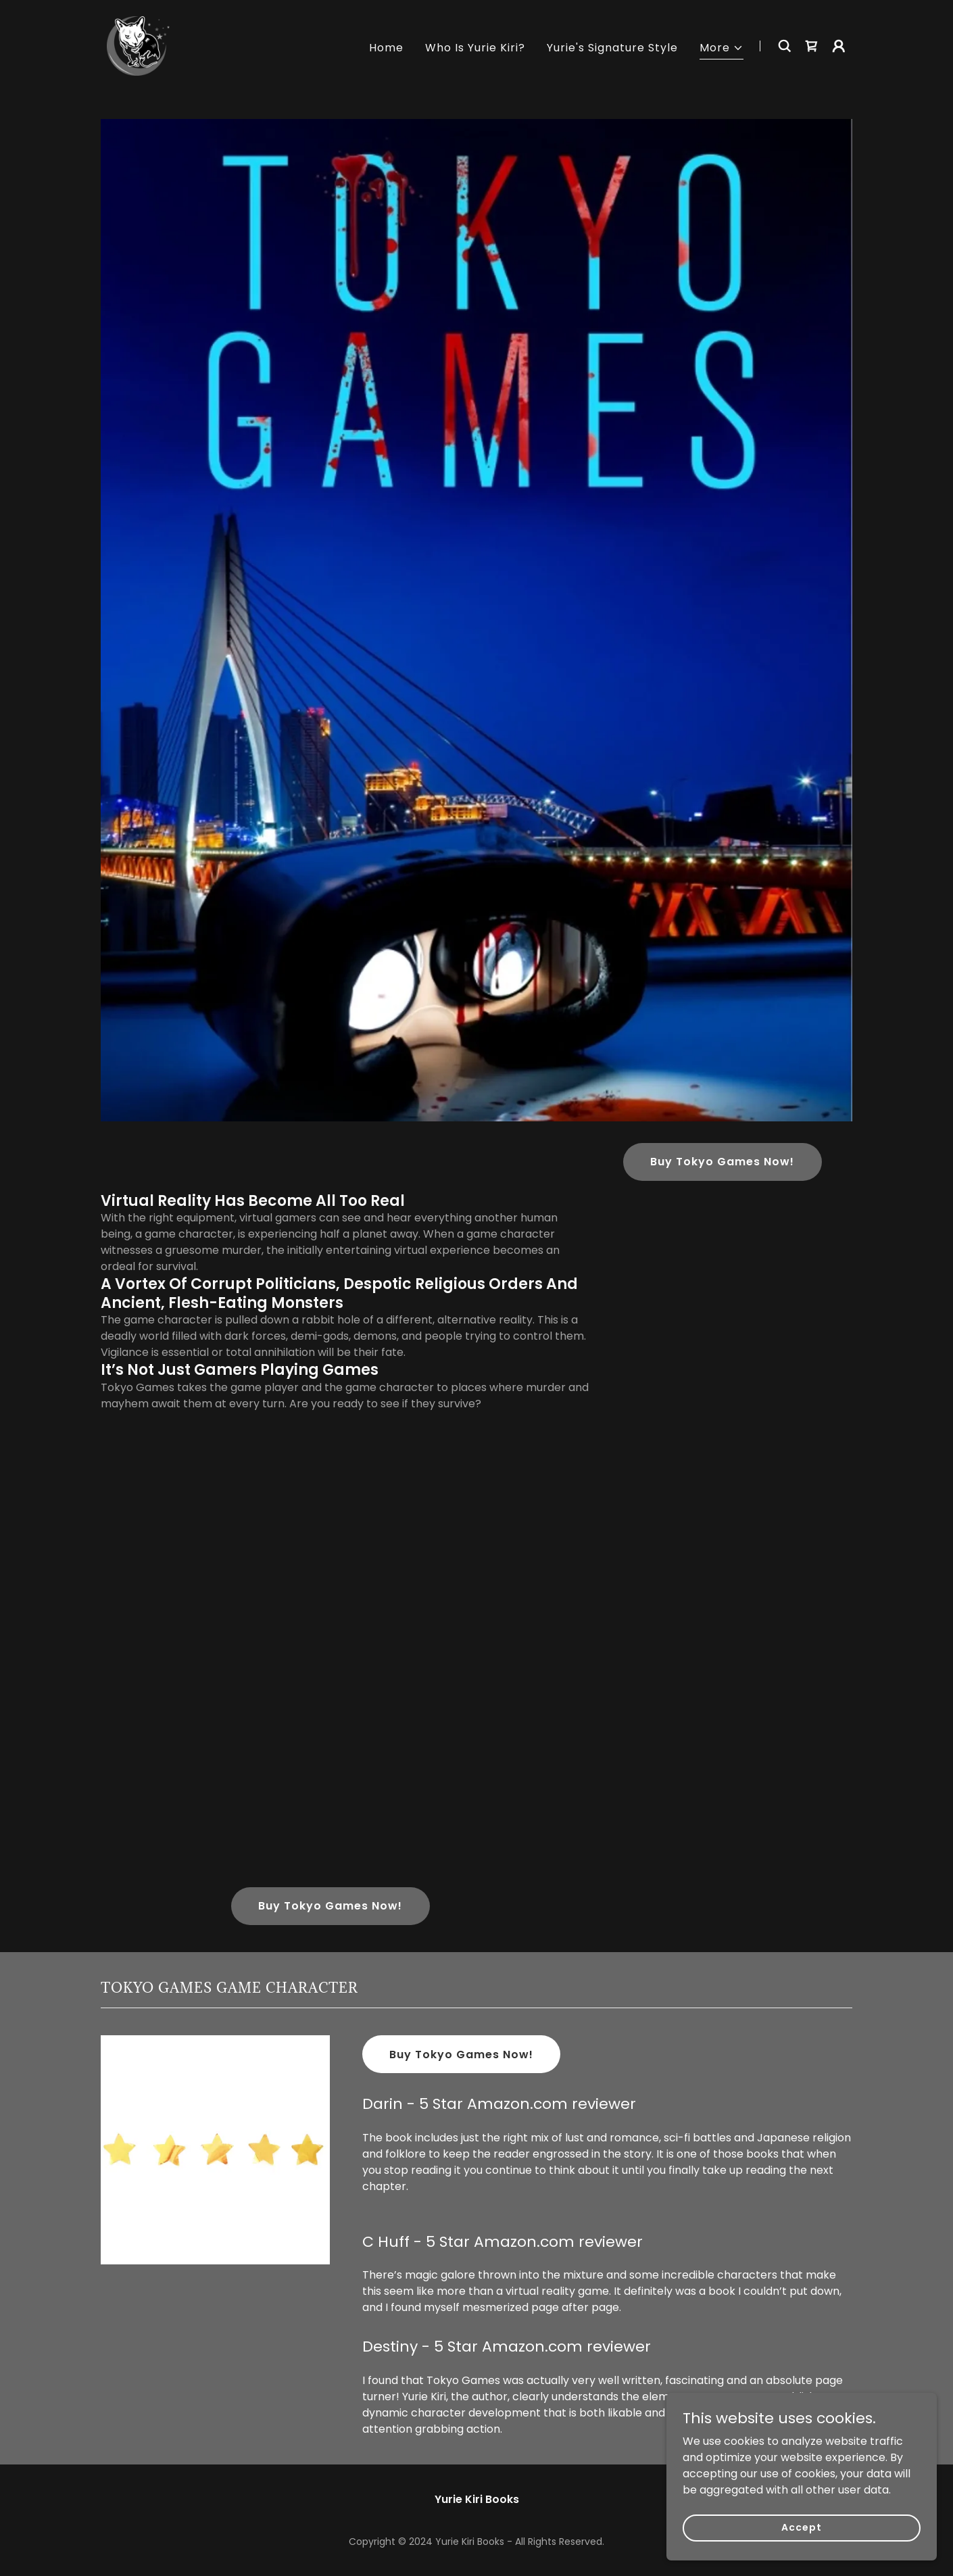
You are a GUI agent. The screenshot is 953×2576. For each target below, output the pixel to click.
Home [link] (386, 47)
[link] (138, 45)
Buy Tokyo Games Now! (722, 1161)
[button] (721, 49)
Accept (801, 2527)
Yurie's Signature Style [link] (612, 47)
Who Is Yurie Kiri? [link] (475, 47)
